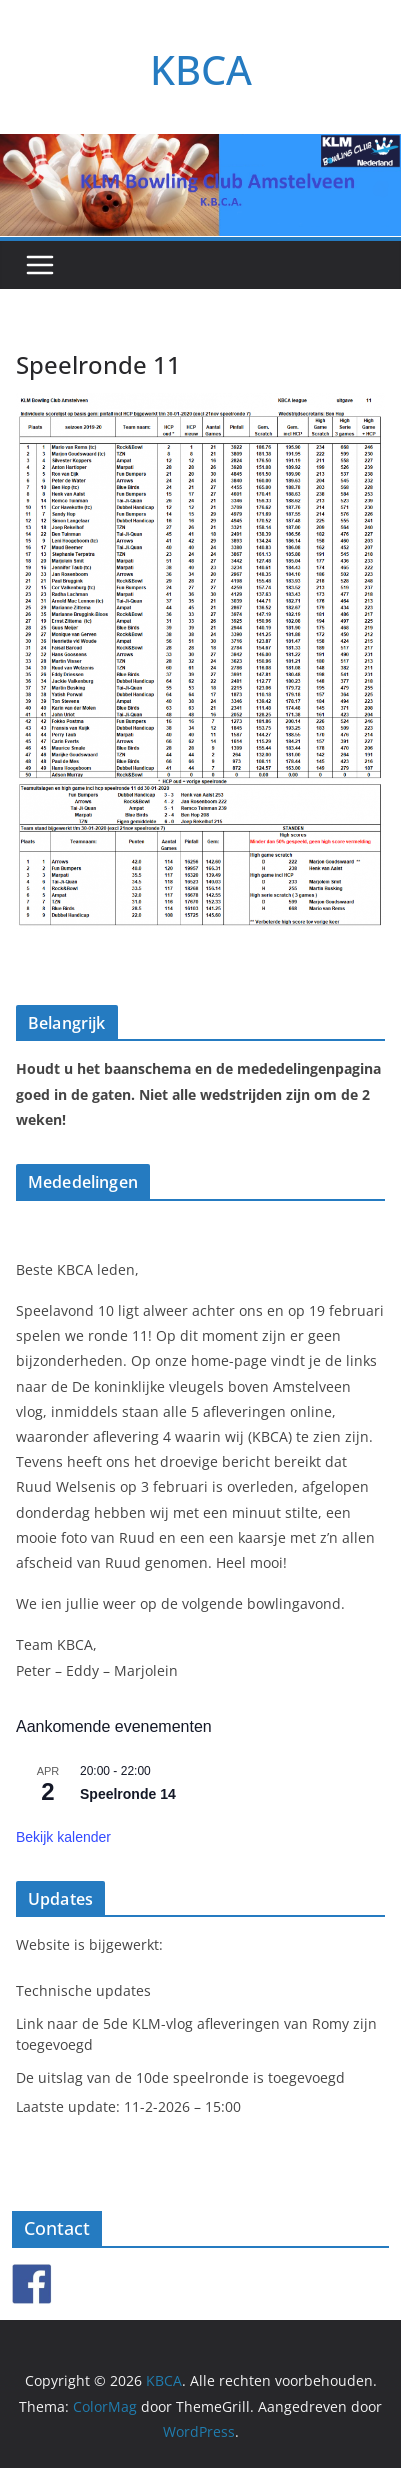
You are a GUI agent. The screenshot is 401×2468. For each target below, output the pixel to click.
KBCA (201, 69)
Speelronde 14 (128, 1794)
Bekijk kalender (63, 1837)
